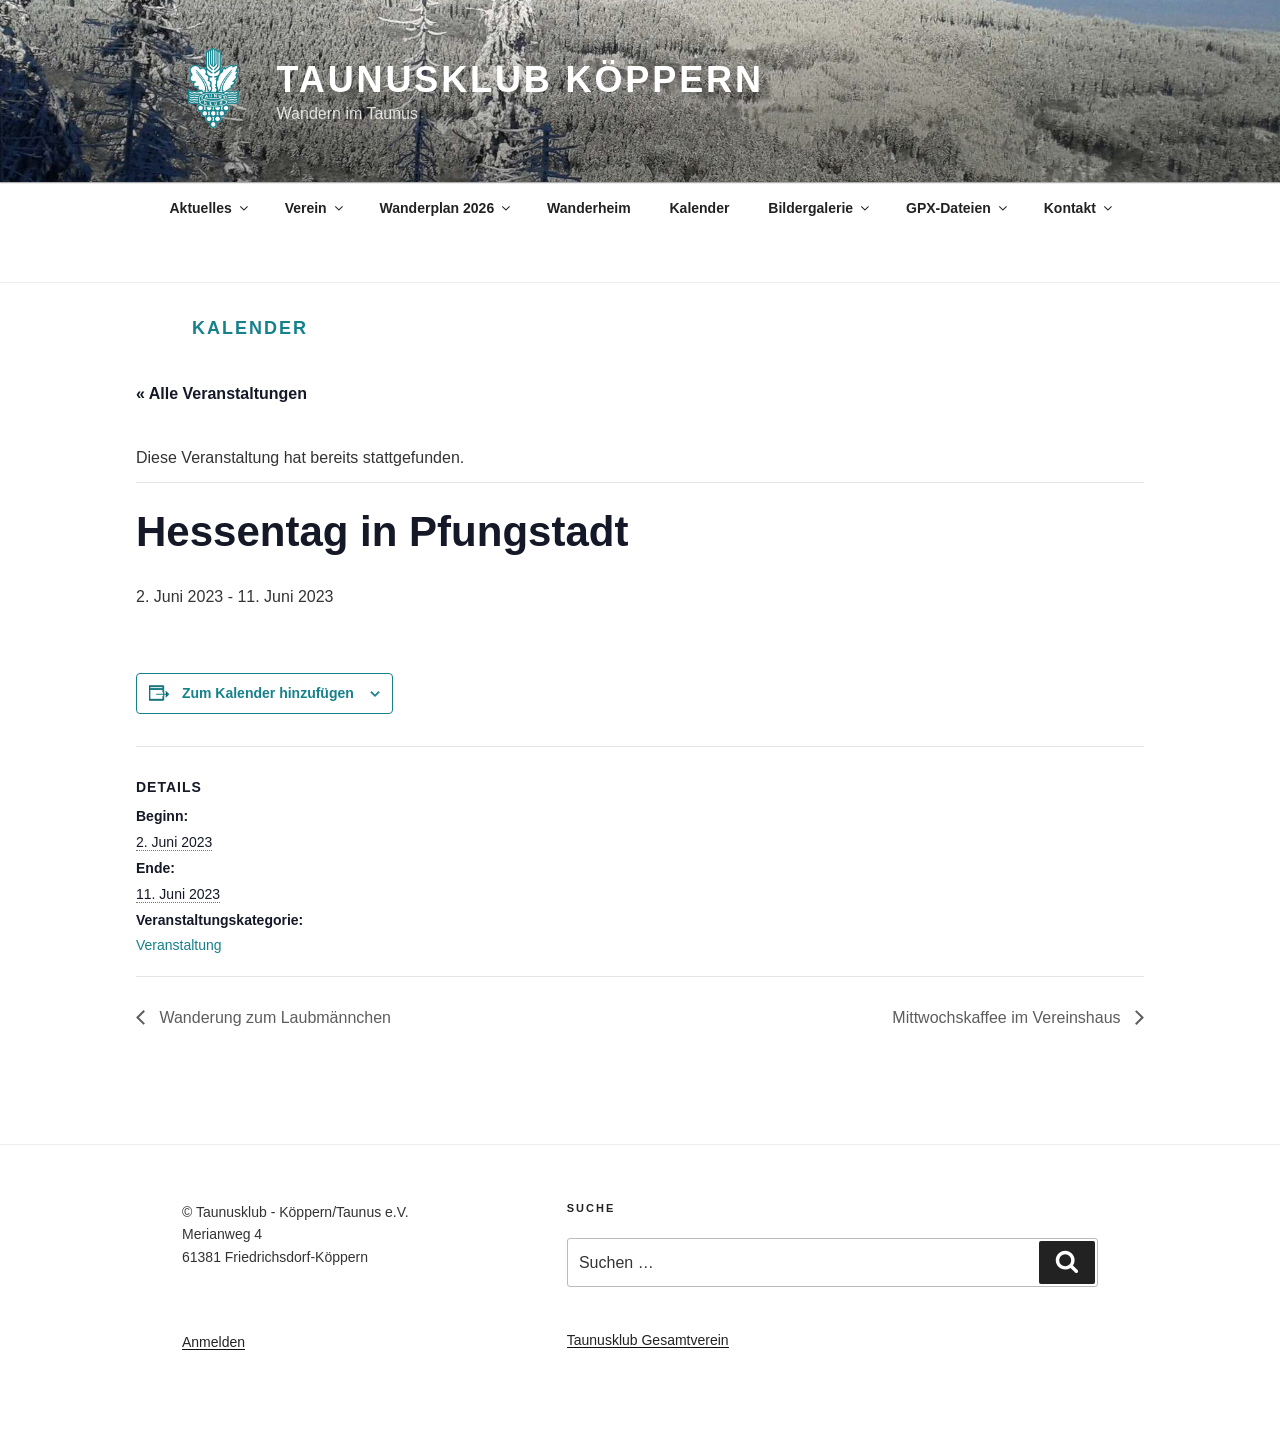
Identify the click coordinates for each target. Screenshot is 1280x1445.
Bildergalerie (820, 208)
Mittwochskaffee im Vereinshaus (1008, 1017)
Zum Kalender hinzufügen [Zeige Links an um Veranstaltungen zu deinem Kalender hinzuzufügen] (268, 693)
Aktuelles (210, 208)
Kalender (699, 208)
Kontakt (1079, 208)
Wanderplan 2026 (447, 208)
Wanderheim (589, 208)
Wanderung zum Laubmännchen (273, 1017)
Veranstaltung (179, 945)
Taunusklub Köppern (520, 79)
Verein (315, 208)
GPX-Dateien (958, 208)
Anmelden (213, 1342)
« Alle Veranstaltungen (221, 393)
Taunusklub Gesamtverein (648, 1340)
